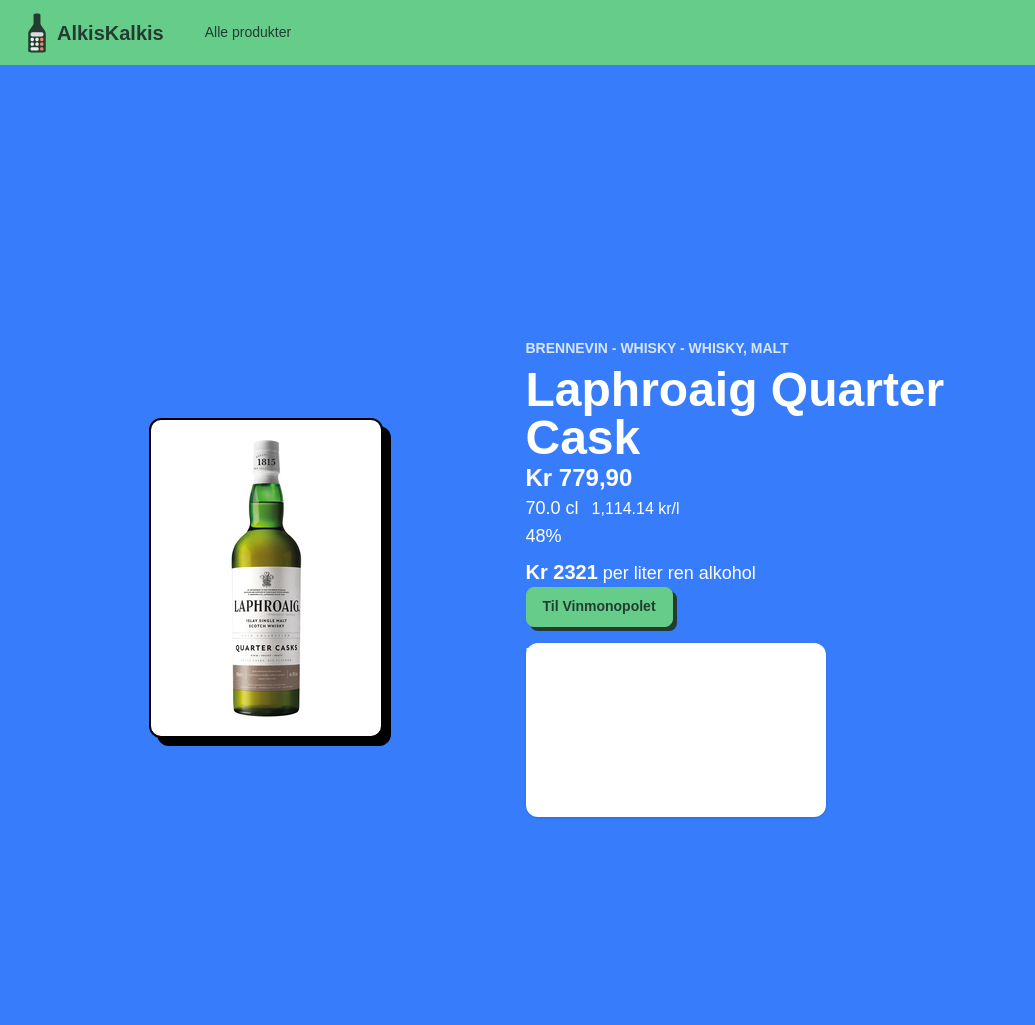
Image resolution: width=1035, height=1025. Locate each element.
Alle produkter (248, 32)
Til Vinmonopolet (599, 606)
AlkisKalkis (90, 33)
